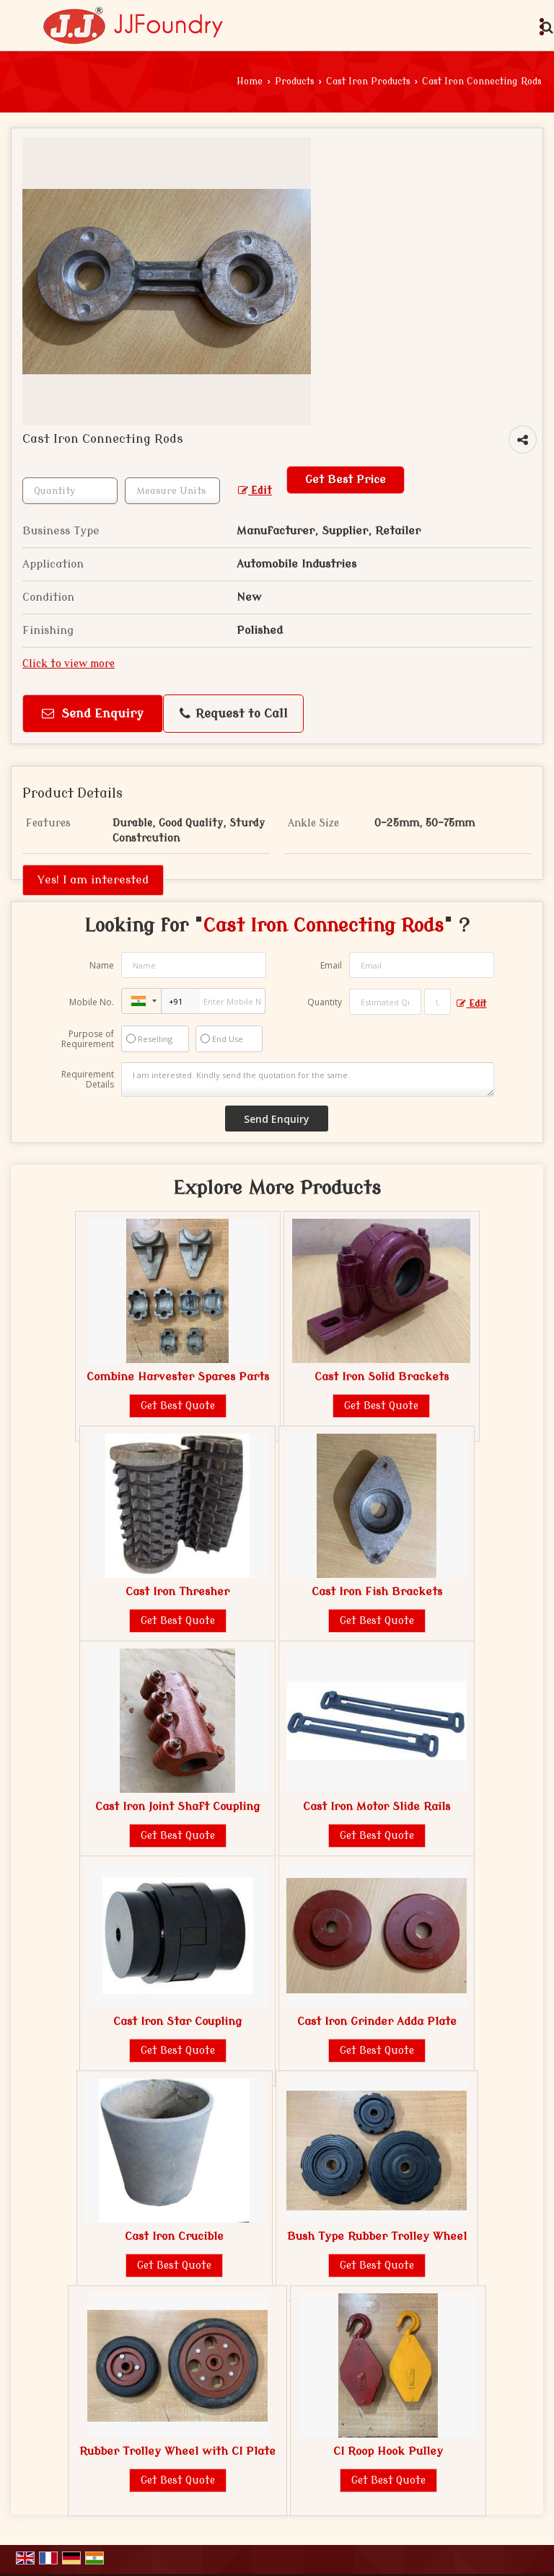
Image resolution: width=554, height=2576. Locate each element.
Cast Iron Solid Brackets (382, 1376)
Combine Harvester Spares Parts (178, 1376)
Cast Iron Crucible (174, 2236)
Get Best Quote (178, 1406)
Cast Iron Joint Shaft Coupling (177, 1806)
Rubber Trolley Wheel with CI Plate (177, 2451)
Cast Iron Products (368, 81)
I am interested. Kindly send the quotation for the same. (308, 1079)
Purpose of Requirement (87, 1039)
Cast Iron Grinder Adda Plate (377, 2021)
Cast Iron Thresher (177, 1591)
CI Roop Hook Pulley (388, 2451)
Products (295, 81)
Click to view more (68, 663)
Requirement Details (87, 1079)
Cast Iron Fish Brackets (377, 1591)
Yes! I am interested (93, 879)
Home (250, 81)
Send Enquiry (93, 713)
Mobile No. (91, 1002)
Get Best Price (345, 479)
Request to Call (234, 714)
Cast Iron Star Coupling (177, 2021)
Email (331, 965)
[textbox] (172, 490)
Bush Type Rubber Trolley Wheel (377, 2236)
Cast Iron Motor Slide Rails (376, 1806)
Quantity (324, 1002)
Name (101, 965)
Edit (255, 490)
